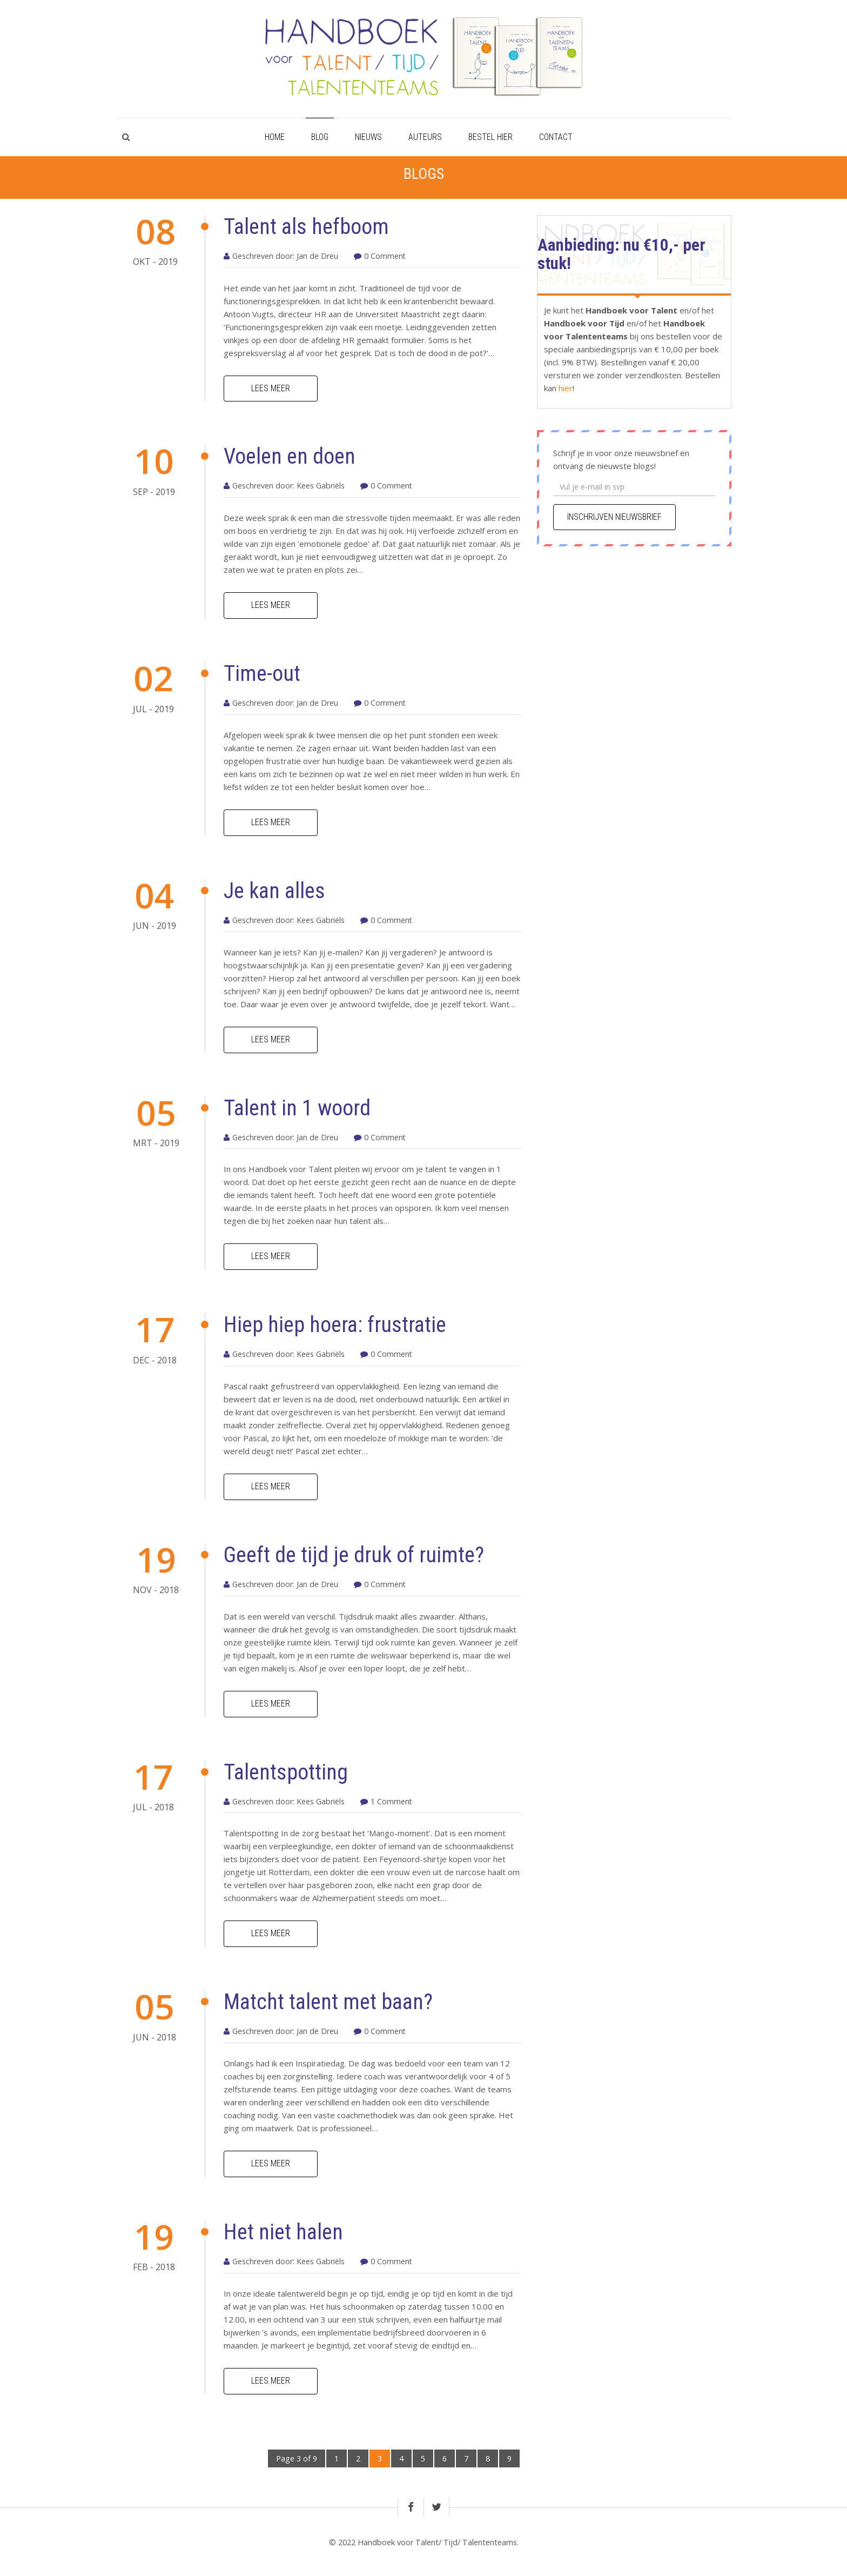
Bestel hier (490, 137)
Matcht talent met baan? (328, 2002)
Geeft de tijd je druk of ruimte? (354, 1555)
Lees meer (270, 388)
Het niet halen (283, 2232)
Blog (319, 137)
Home (275, 137)
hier (564, 388)
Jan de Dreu (317, 256)
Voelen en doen (289, 456)
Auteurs (425, 137)
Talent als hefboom (306, 226)
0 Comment (385, 256)
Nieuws (368, 137)
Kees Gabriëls (321, 485)
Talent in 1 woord (297, 1108)
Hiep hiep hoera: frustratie (335, 1324)
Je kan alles (274, 891)
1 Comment (391, 1801)
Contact (556, 137)
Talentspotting (286, 1772)
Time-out (262, 673)
